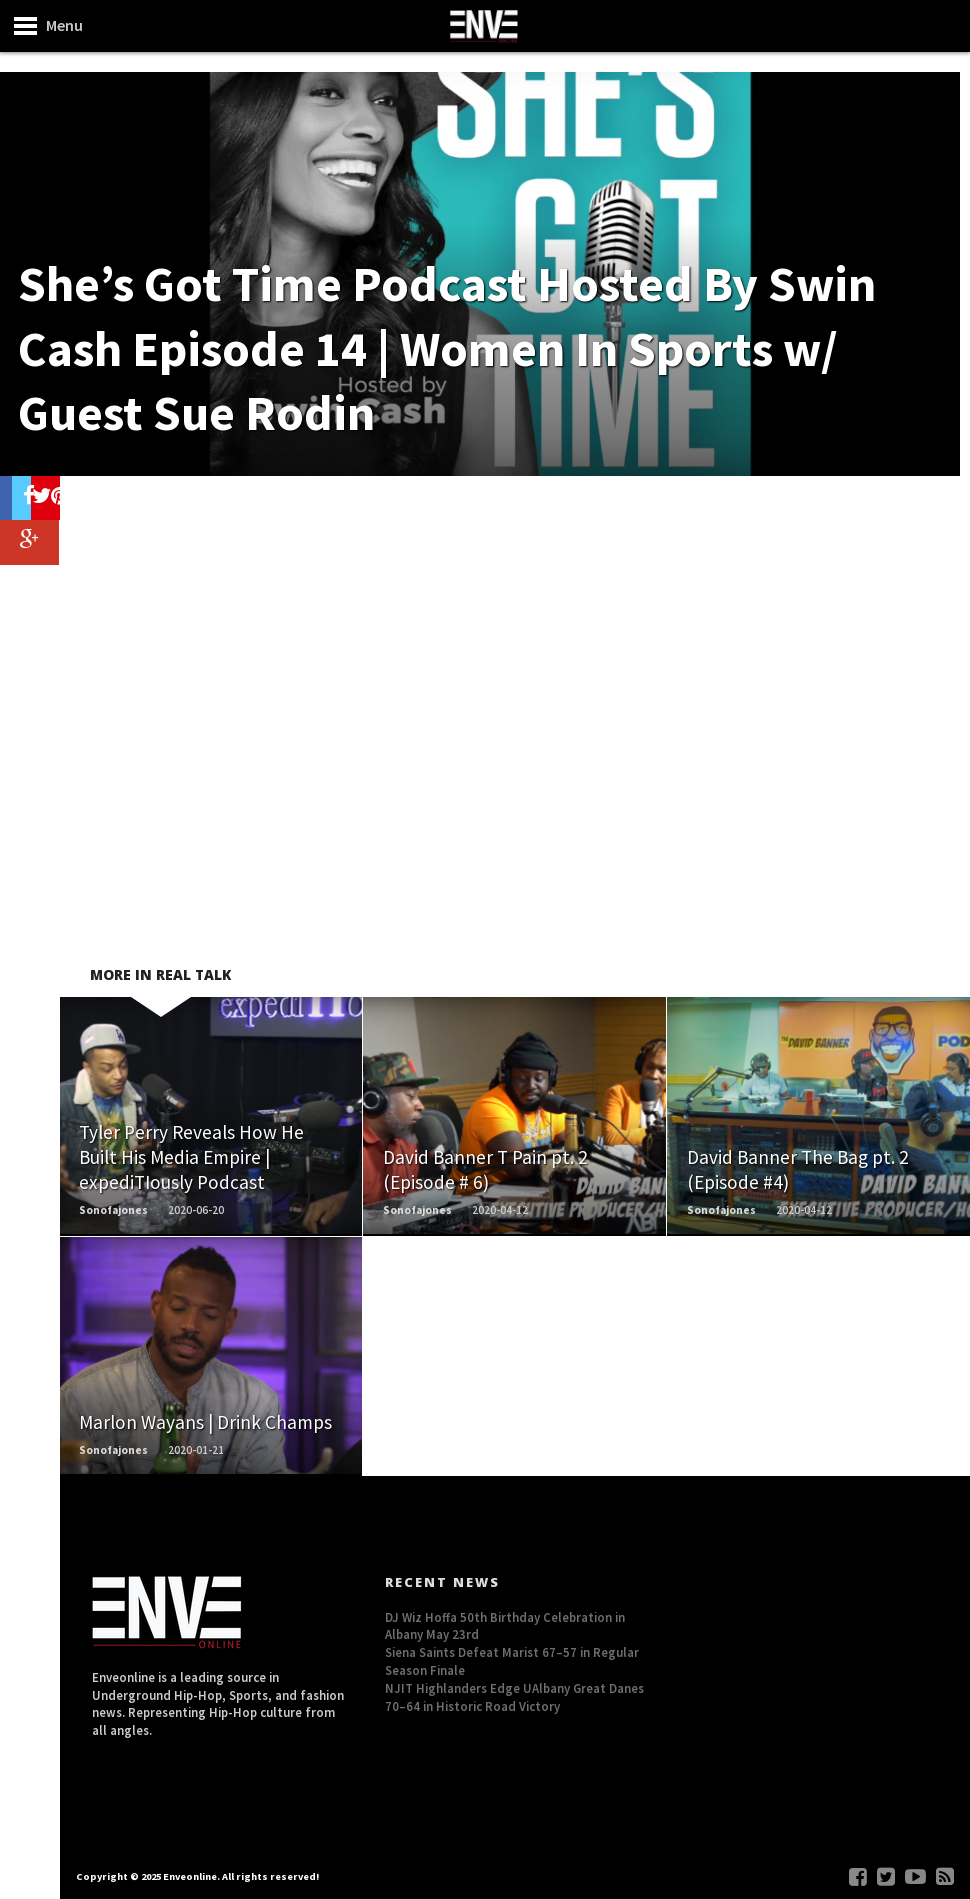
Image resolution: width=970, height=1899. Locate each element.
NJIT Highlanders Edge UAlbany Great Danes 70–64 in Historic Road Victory (514, 1697)
